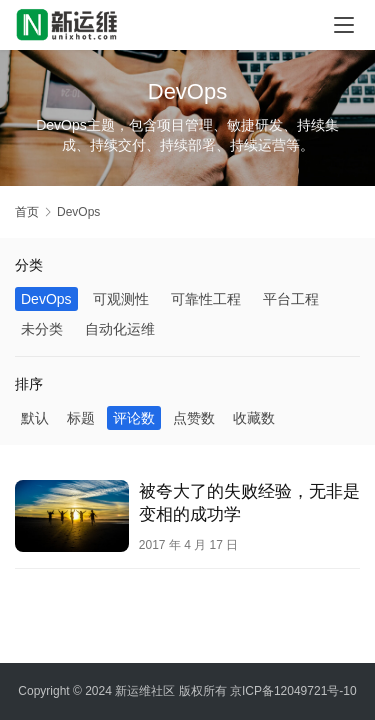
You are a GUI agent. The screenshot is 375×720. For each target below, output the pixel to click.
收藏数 (254, 418)
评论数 (134, 418)
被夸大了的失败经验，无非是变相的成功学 (249, 503)
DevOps (46, 299)
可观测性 (121, 299)
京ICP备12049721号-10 (293, 691)
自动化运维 (120, 329)
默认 (35, 418)
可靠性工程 (206, 299)
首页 (27, 212)
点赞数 (194, 418)
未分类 (42, 329)
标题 (81, 418)
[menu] (344, 25)
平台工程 (291, 299)
